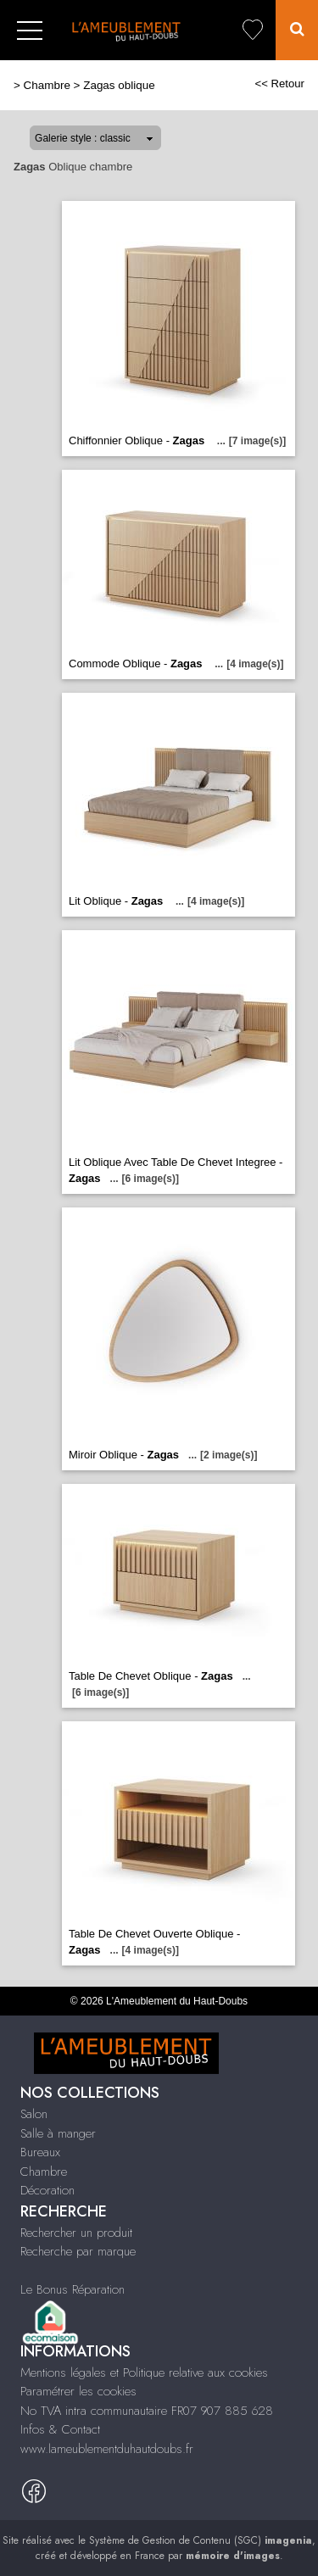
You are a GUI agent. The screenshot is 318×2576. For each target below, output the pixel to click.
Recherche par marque (78, 2251)
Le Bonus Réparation (72, 2289)
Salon (33, 2114)
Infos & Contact (60, 2429)
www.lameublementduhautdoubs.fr (106, 2448)
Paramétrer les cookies (78, 2391)
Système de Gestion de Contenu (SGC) (200, 2540)
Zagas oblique (118, 85)
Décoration (47, 2190)
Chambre (47, 85)
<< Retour (279, 83)
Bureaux (40, 2152)
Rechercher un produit (76, 2232)
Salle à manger (58, 2133)
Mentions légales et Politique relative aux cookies (144, 2372)
